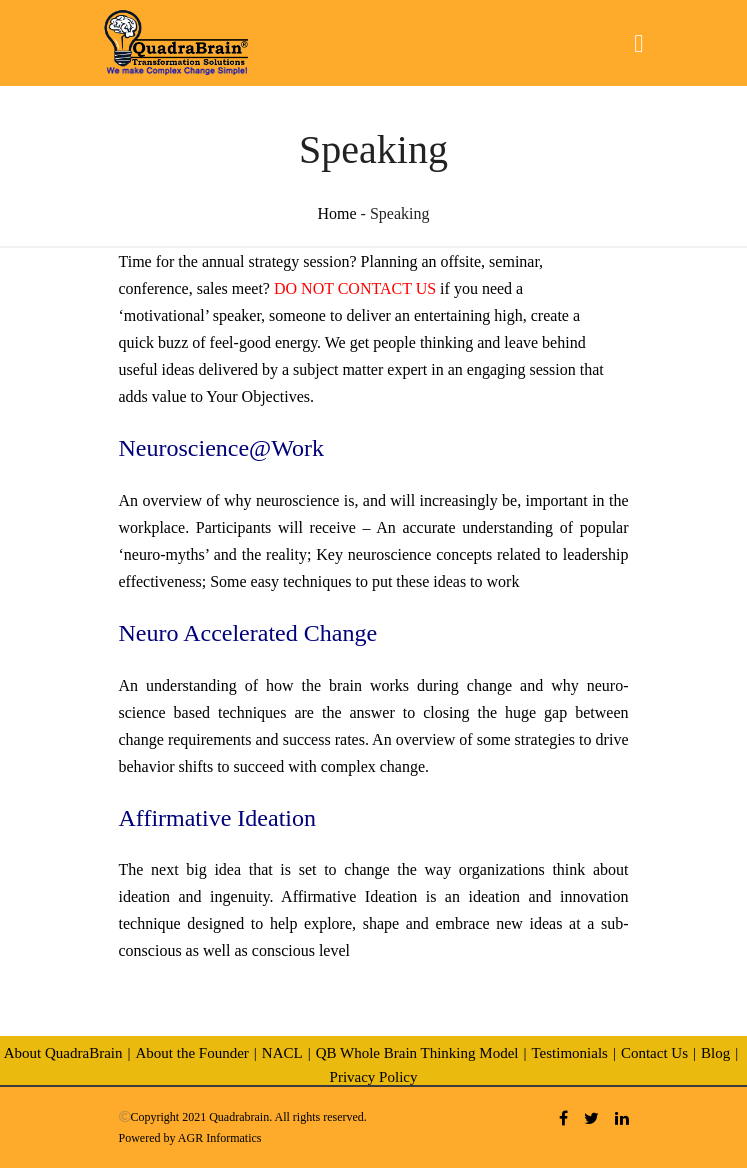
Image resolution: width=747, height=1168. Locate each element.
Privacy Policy (374, 1077)
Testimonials (569, 1053)
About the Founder (191, 1053)
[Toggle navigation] (638, 43)
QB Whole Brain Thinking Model (417, 1053)
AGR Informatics (220, 1138)
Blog (715, 1053)
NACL (282, 1053)
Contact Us (654, 1053)
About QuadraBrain (63, 1053)
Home (337, 213)
